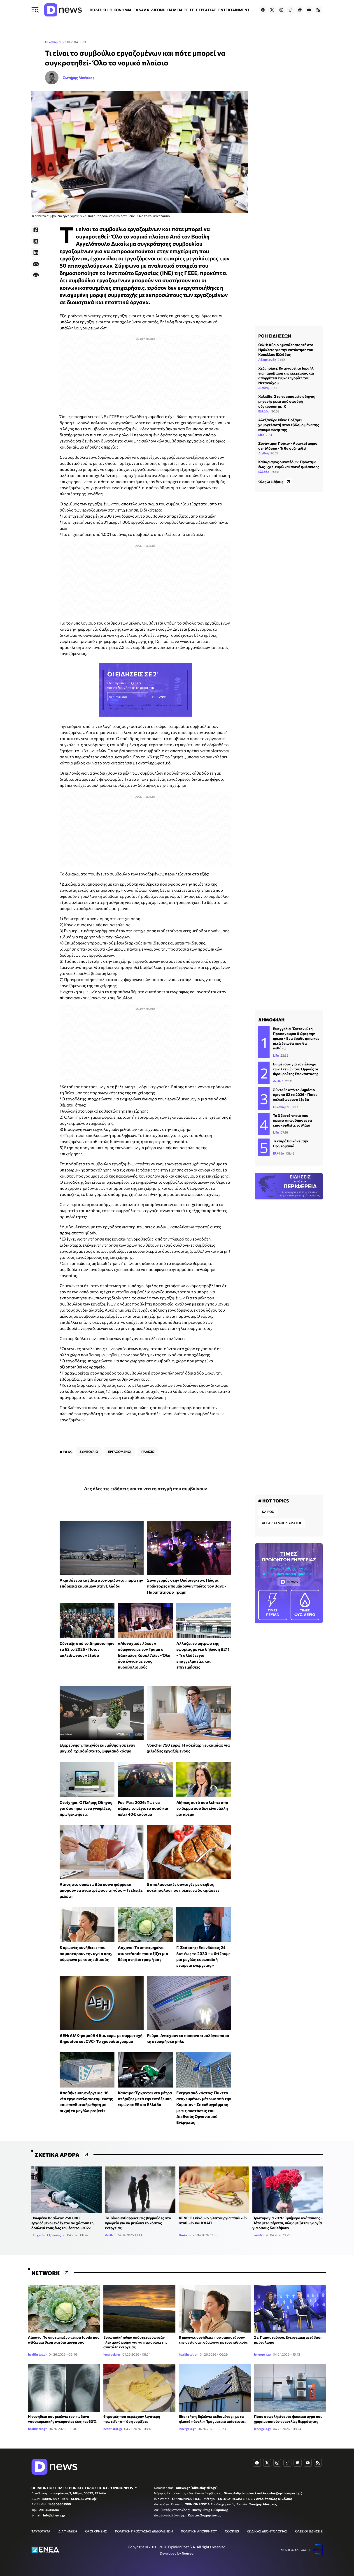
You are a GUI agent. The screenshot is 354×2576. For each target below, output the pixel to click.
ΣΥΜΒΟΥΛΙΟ (88, 1451)
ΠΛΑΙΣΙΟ (147, 1451)
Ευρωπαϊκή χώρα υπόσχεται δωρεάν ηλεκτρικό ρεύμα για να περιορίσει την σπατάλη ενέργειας (135, 2342)
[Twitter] (35, 241)
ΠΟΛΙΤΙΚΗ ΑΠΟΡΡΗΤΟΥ (199, 2531)
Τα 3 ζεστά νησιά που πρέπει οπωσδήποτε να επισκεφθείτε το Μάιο (292, 1120)
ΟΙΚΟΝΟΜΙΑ (120, 10)
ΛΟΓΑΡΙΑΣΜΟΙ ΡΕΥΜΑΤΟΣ (282, 1523)
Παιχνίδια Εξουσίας (46, 2235)
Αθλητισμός (267, 359)
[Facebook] (35, 229)
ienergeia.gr (112, 2354)
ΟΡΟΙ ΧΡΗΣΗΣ (96, 2531)
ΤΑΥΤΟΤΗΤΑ (40, 2531)
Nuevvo (187, 2553)
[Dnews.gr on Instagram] (281, 10)
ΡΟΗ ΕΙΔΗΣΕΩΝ (274, 335)
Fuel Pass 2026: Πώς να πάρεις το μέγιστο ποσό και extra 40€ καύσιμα (143, 1808)
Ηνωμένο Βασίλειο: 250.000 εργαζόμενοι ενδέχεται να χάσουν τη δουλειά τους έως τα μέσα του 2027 (62, 2223)
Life (261, 435)
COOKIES (232, 2531)
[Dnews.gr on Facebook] (262, 10)
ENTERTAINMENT (233, 10)
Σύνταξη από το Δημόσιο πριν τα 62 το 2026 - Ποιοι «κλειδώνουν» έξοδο (87, 1649)
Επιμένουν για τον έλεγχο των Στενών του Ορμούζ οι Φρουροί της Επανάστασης (295, 1069)
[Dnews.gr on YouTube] (309, 10)
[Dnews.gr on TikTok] (290, 10)
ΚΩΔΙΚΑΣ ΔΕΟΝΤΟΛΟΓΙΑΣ (267, 2531)
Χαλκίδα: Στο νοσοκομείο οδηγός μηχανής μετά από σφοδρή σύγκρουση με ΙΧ (286, 401)
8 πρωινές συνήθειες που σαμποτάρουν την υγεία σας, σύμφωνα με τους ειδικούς (86, 1953)
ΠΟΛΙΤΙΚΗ (99, 10)
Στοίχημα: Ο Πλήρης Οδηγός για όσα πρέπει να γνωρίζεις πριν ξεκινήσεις (86, 1808)
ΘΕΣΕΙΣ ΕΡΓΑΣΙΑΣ (200, 10)
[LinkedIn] (35, 252)
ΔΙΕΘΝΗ (158, 10)
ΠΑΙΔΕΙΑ (175, 10)
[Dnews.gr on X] (272, 10)
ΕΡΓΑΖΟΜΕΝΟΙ (119, 1451)
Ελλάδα (264, 411)
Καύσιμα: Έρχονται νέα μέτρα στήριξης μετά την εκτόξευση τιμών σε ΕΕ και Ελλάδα (145, 2098)
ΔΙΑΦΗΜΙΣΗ (67, 2531)
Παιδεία (185, 2235)
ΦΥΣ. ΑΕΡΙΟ (305, 1604)
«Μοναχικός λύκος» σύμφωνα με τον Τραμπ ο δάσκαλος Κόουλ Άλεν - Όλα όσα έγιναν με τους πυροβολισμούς (144, 1655)
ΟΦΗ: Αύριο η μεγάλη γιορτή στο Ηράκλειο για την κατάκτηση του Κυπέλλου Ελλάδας (285, 349)
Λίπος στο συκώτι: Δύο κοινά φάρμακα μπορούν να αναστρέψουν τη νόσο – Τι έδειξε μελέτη (101, 1890)
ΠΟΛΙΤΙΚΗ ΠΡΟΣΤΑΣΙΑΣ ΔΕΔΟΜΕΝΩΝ (144, 2531)
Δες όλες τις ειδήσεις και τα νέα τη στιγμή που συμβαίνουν (145, 1488)
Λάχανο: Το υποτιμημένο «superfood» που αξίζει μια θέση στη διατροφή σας (143, 1953)
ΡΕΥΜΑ (272, 1604)
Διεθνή (263, 388)
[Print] (35, 275)
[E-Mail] (35, 263)
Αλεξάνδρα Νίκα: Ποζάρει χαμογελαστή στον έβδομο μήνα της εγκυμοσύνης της (288, 425)
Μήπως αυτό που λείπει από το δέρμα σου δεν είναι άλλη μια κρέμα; (202, 1808)
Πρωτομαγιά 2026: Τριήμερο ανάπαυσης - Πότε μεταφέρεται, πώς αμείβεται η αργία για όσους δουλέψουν (287, 2223)
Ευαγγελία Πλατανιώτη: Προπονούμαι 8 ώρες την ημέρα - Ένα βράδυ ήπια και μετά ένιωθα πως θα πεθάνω (296, 1038)
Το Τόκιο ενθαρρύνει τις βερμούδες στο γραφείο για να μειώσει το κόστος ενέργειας (138, 2223)
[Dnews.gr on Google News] (299, 10)
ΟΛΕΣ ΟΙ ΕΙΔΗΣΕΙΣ (309, 2531)
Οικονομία (53, 42)
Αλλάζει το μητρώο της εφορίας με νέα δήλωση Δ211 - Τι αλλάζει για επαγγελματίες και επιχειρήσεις (202, 1655)
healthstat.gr (37, 2354)
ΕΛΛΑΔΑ (141, 10)
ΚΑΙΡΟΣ (268, 1512)
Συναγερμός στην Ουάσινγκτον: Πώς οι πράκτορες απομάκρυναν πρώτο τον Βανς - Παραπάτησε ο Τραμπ (186, 1586)
